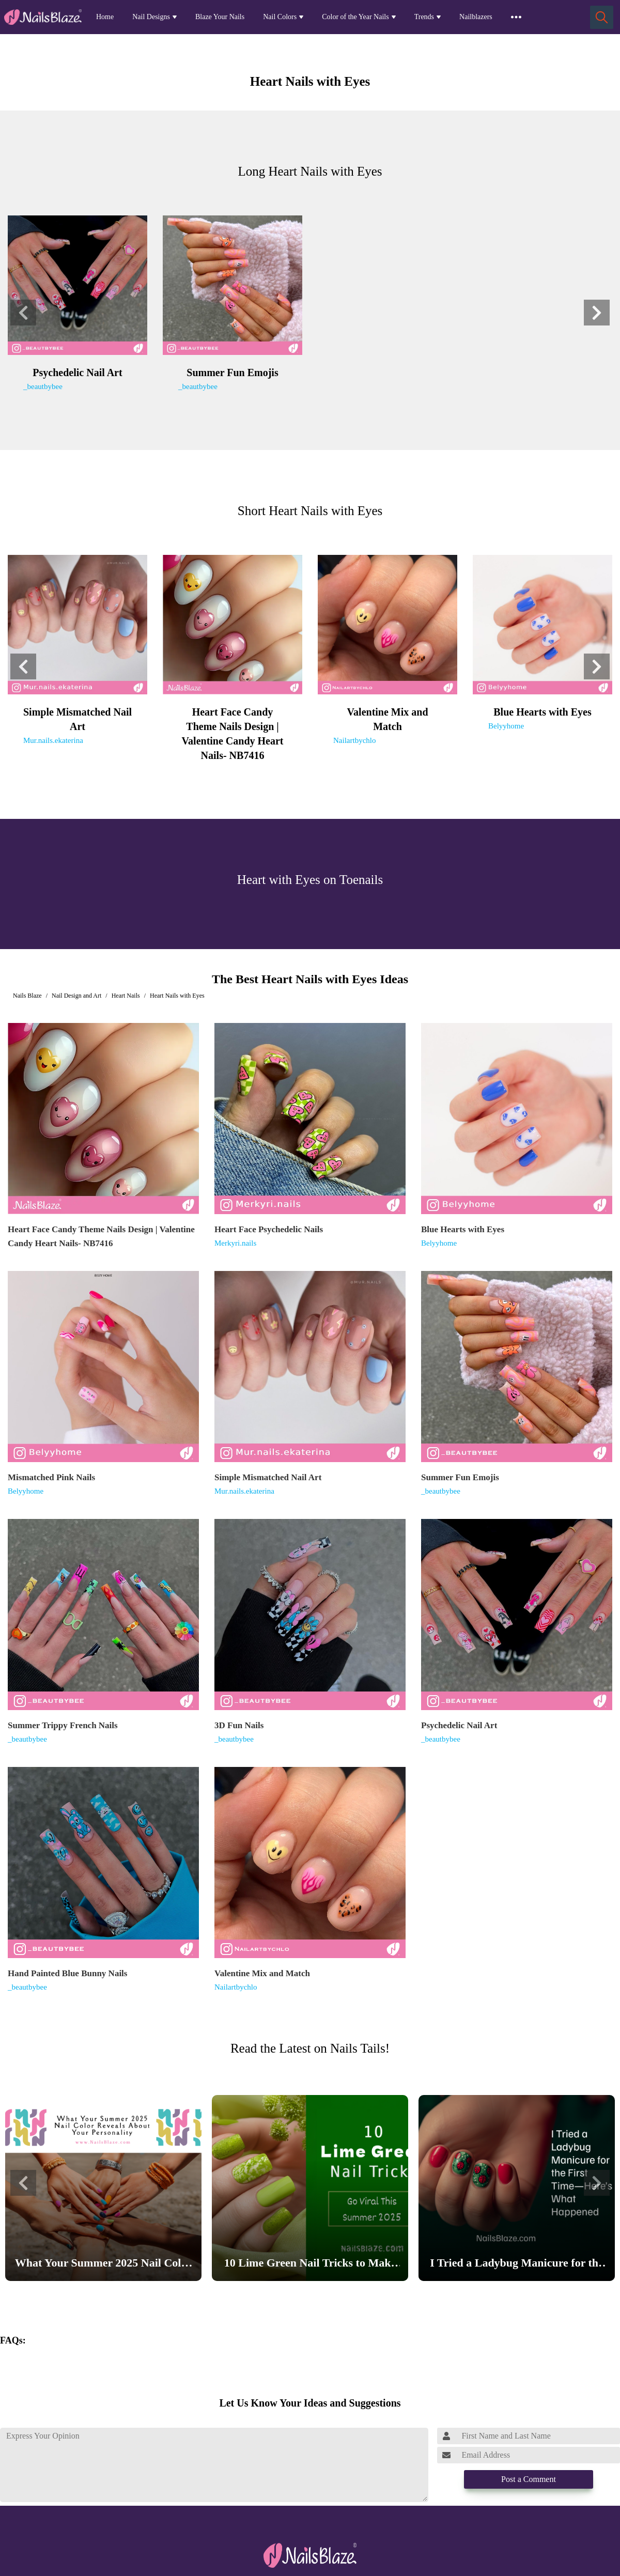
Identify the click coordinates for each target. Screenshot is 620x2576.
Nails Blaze (27, 995)
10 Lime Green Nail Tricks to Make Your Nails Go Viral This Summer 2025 (310, 2264)
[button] (23, 312)
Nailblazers (475, 17)
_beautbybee (43, 386)
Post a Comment (528, 2479)
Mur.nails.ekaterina (53, 740)
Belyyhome (506, 726)
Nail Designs (151, 17)
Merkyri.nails (235, 1243)
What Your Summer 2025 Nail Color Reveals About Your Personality (103, 2264)
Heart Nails (126, 995)
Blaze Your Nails (219, 17)
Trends (424, 17)
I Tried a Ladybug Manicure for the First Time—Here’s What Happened (516, 2264)
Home (105, 17)
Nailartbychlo (354, 740)
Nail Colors (280, 17)
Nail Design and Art (76, 995)
